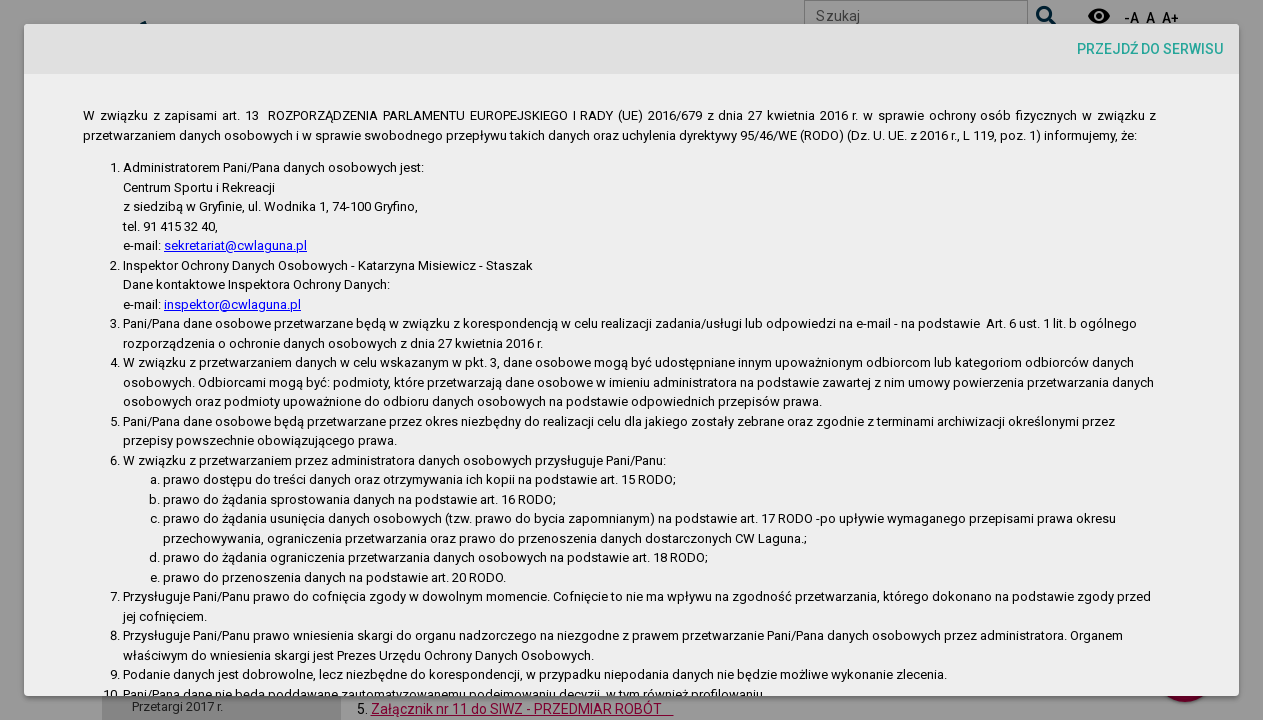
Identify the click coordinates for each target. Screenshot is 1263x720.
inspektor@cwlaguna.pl (232, 304)
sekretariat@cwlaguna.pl (235, 245)
